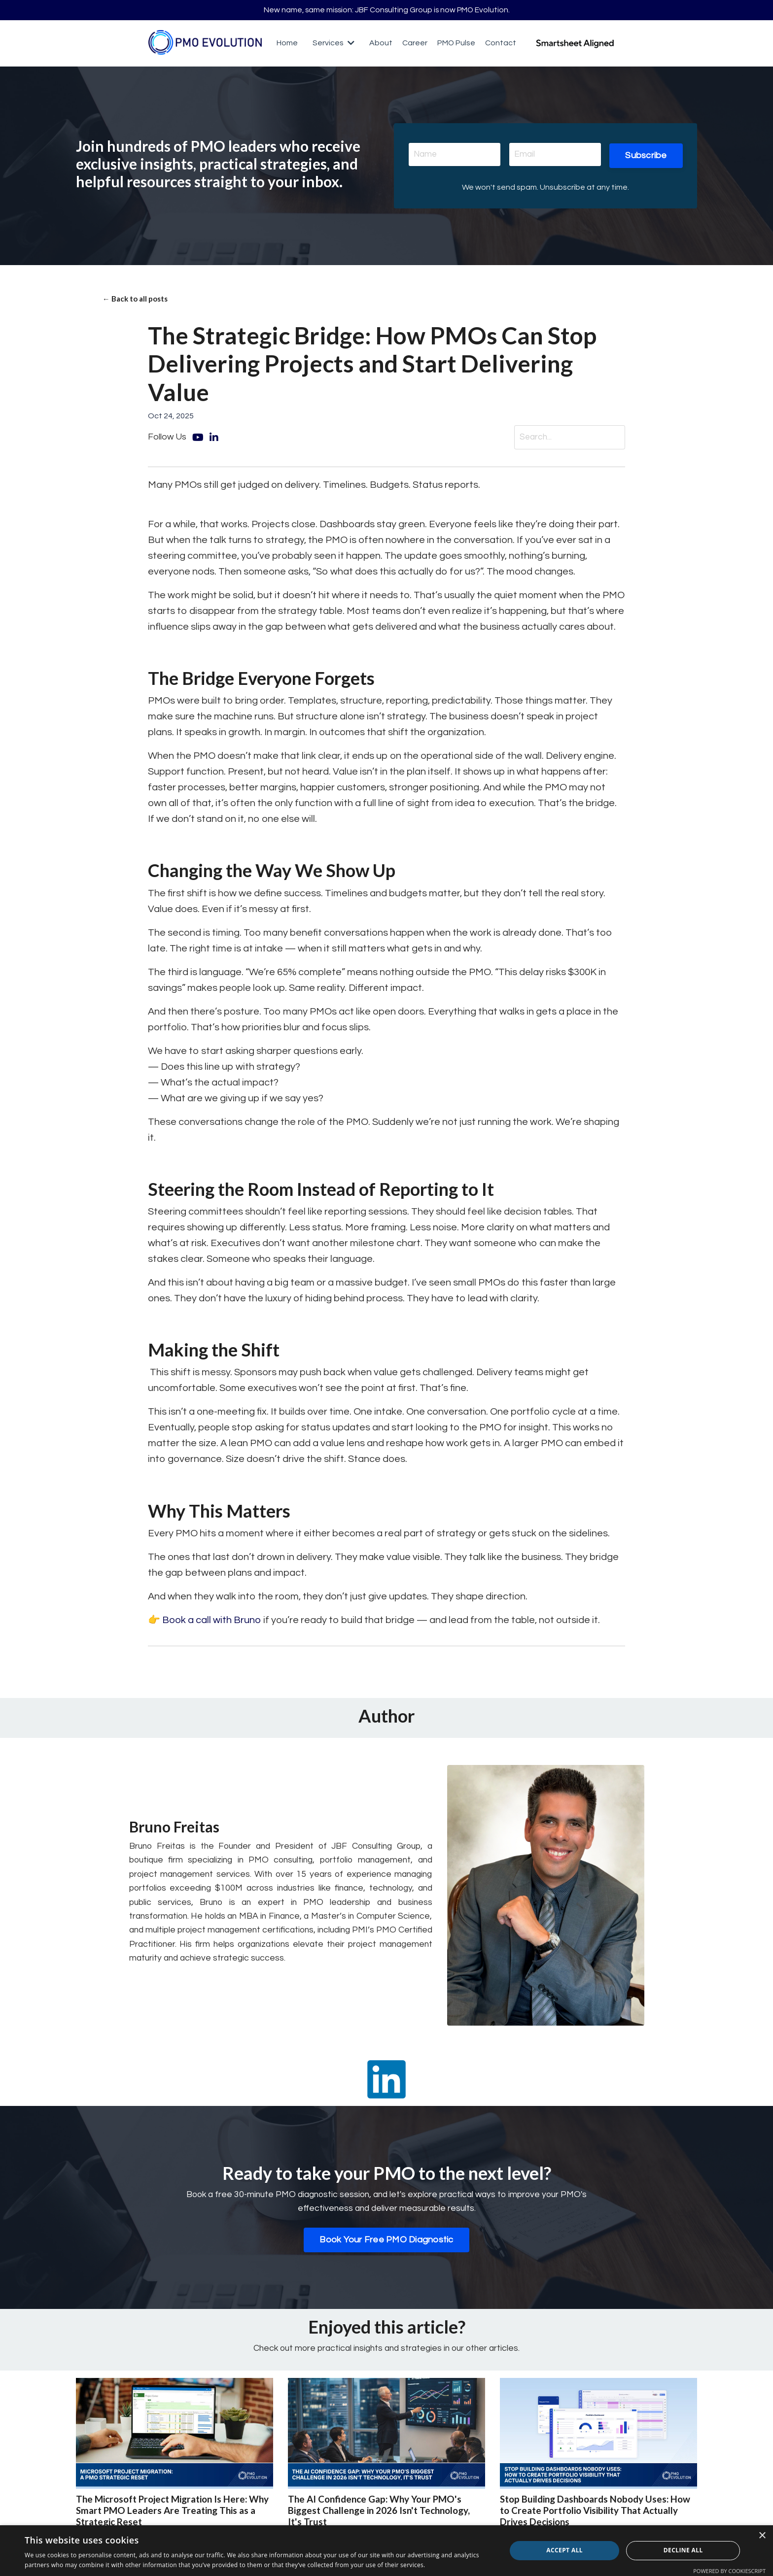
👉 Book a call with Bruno (205, 1623)
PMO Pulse (456, 44)
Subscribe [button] (646, 156)
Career (414, 44)
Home (287, 44)
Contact (501, 44)
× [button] (762, 2536)
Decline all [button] (683, 2550)
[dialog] (386, 2550)
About (380, 44)
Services (333, 44)
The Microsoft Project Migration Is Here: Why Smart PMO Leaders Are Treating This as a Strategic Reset (172, 2516)
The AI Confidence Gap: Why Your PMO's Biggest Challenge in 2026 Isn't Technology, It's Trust (385, 2516)
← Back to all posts (138, 300)
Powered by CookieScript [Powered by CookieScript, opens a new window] (729, 2571)
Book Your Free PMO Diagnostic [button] (386, 2243)
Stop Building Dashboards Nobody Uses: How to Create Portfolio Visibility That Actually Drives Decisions (589, 2516)
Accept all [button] (564, 2550)
